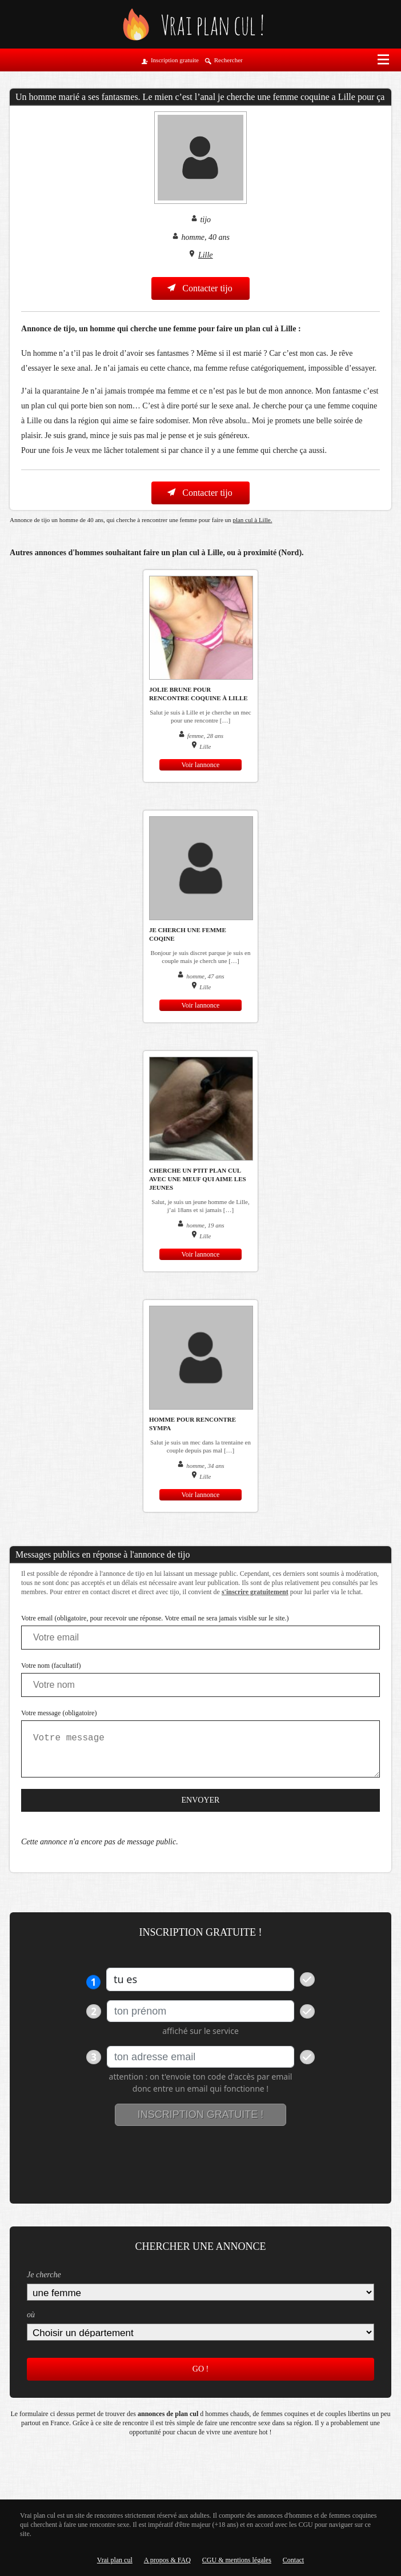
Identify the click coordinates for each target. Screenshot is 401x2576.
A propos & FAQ (167, 2560)
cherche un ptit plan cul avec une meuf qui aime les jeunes (197, 1179)
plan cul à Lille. (252, 519)
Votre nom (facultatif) (51, 1666)
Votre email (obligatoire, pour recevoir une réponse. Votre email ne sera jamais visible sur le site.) (155, 1618)
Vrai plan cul (115, 2560)
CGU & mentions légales (236, 2560)
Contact (293, 2560)
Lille (205, 255)
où (31, 2314)
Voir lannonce (201, 765)
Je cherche (44, 2274)
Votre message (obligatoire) (59, 1713)
